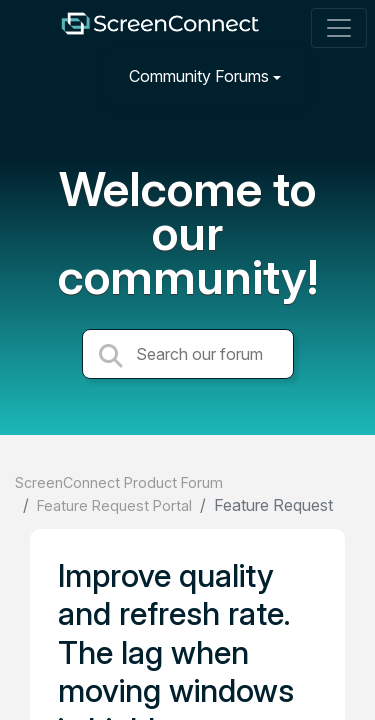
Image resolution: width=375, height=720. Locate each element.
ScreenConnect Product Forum (119, 482)
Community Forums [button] (199, 76)
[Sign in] (336, 75)
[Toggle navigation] (339, 28)
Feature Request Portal (114, 505)
